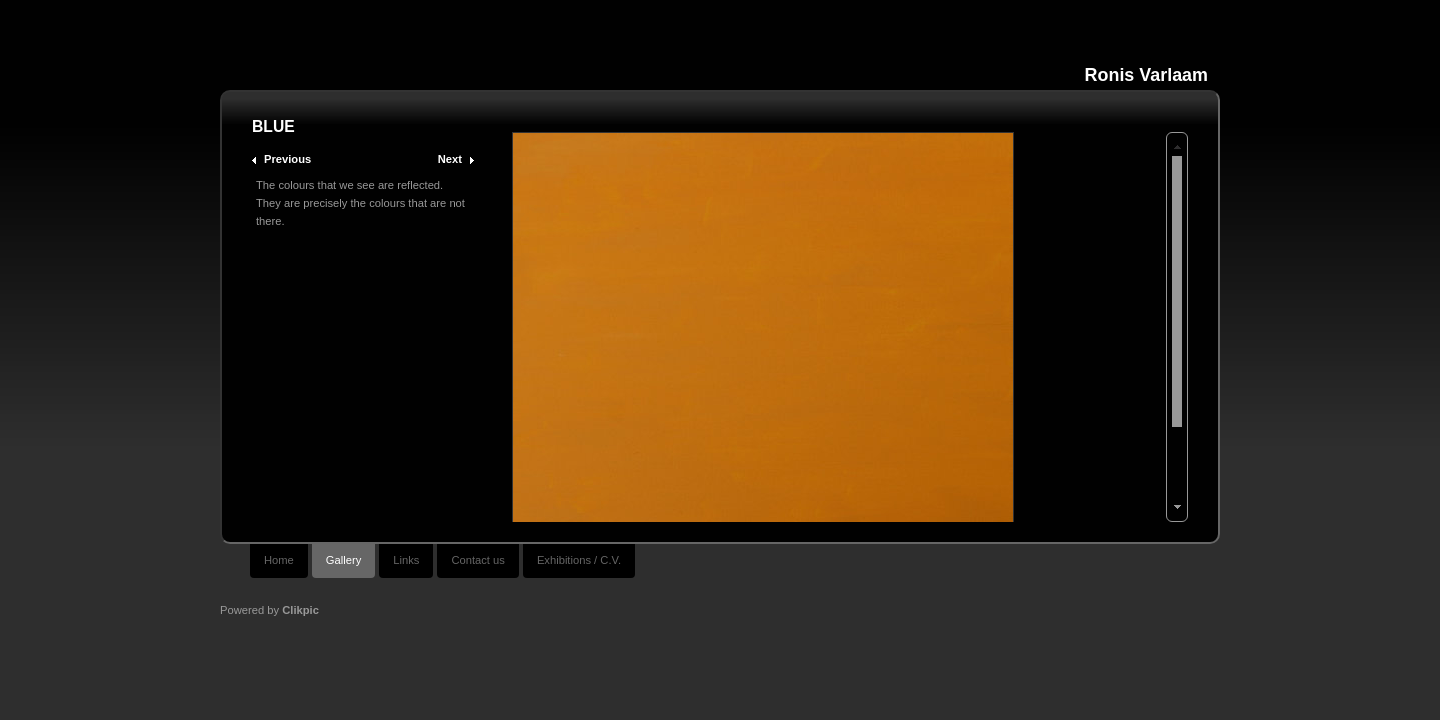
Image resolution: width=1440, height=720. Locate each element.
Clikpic (300, 610)
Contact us (477, 560)
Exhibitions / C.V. (579, 560)
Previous (287, 159)
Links (406, 560)
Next (450, 159)
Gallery (343, 560)
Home (279, 560)
